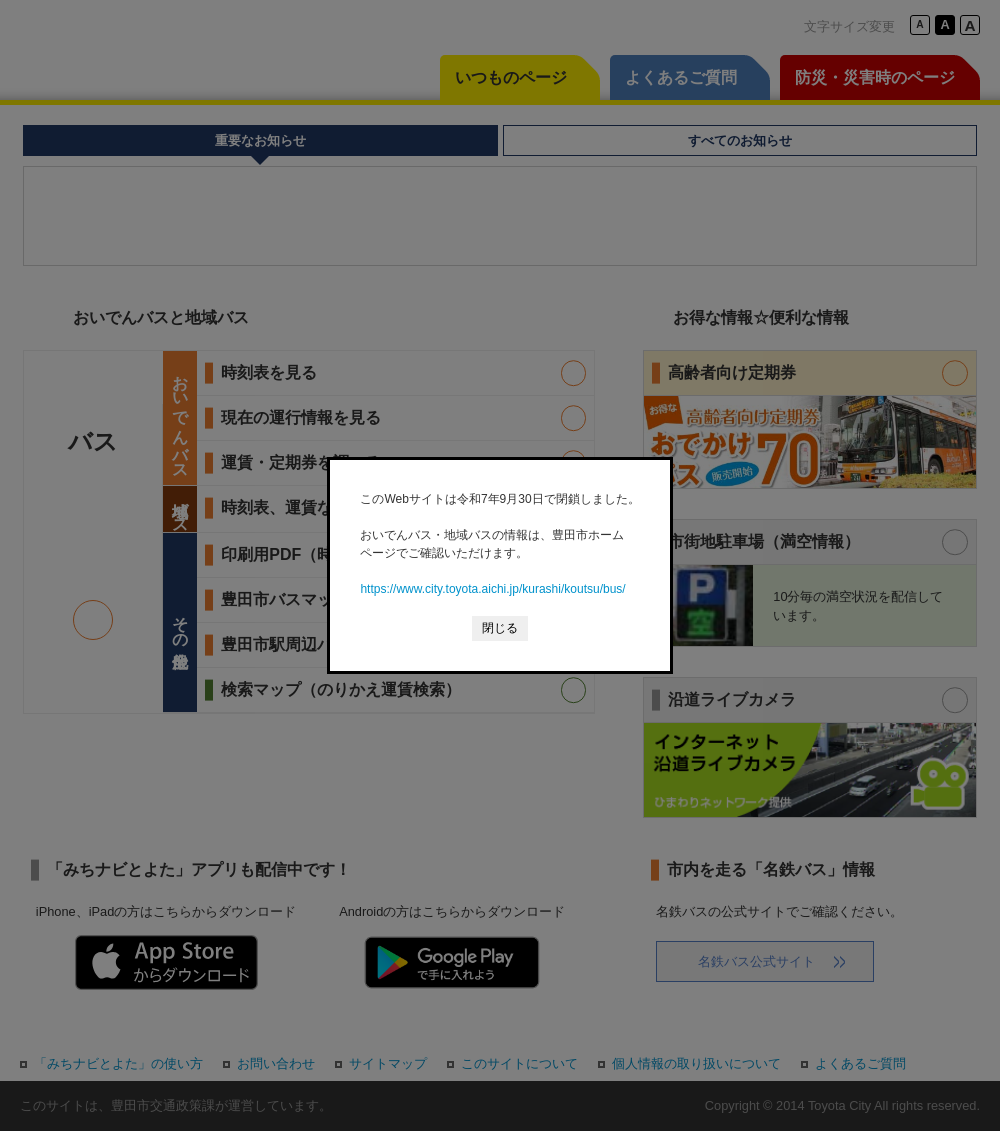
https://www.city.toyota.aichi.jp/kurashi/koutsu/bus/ (492, 589)
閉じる (500, 628)
